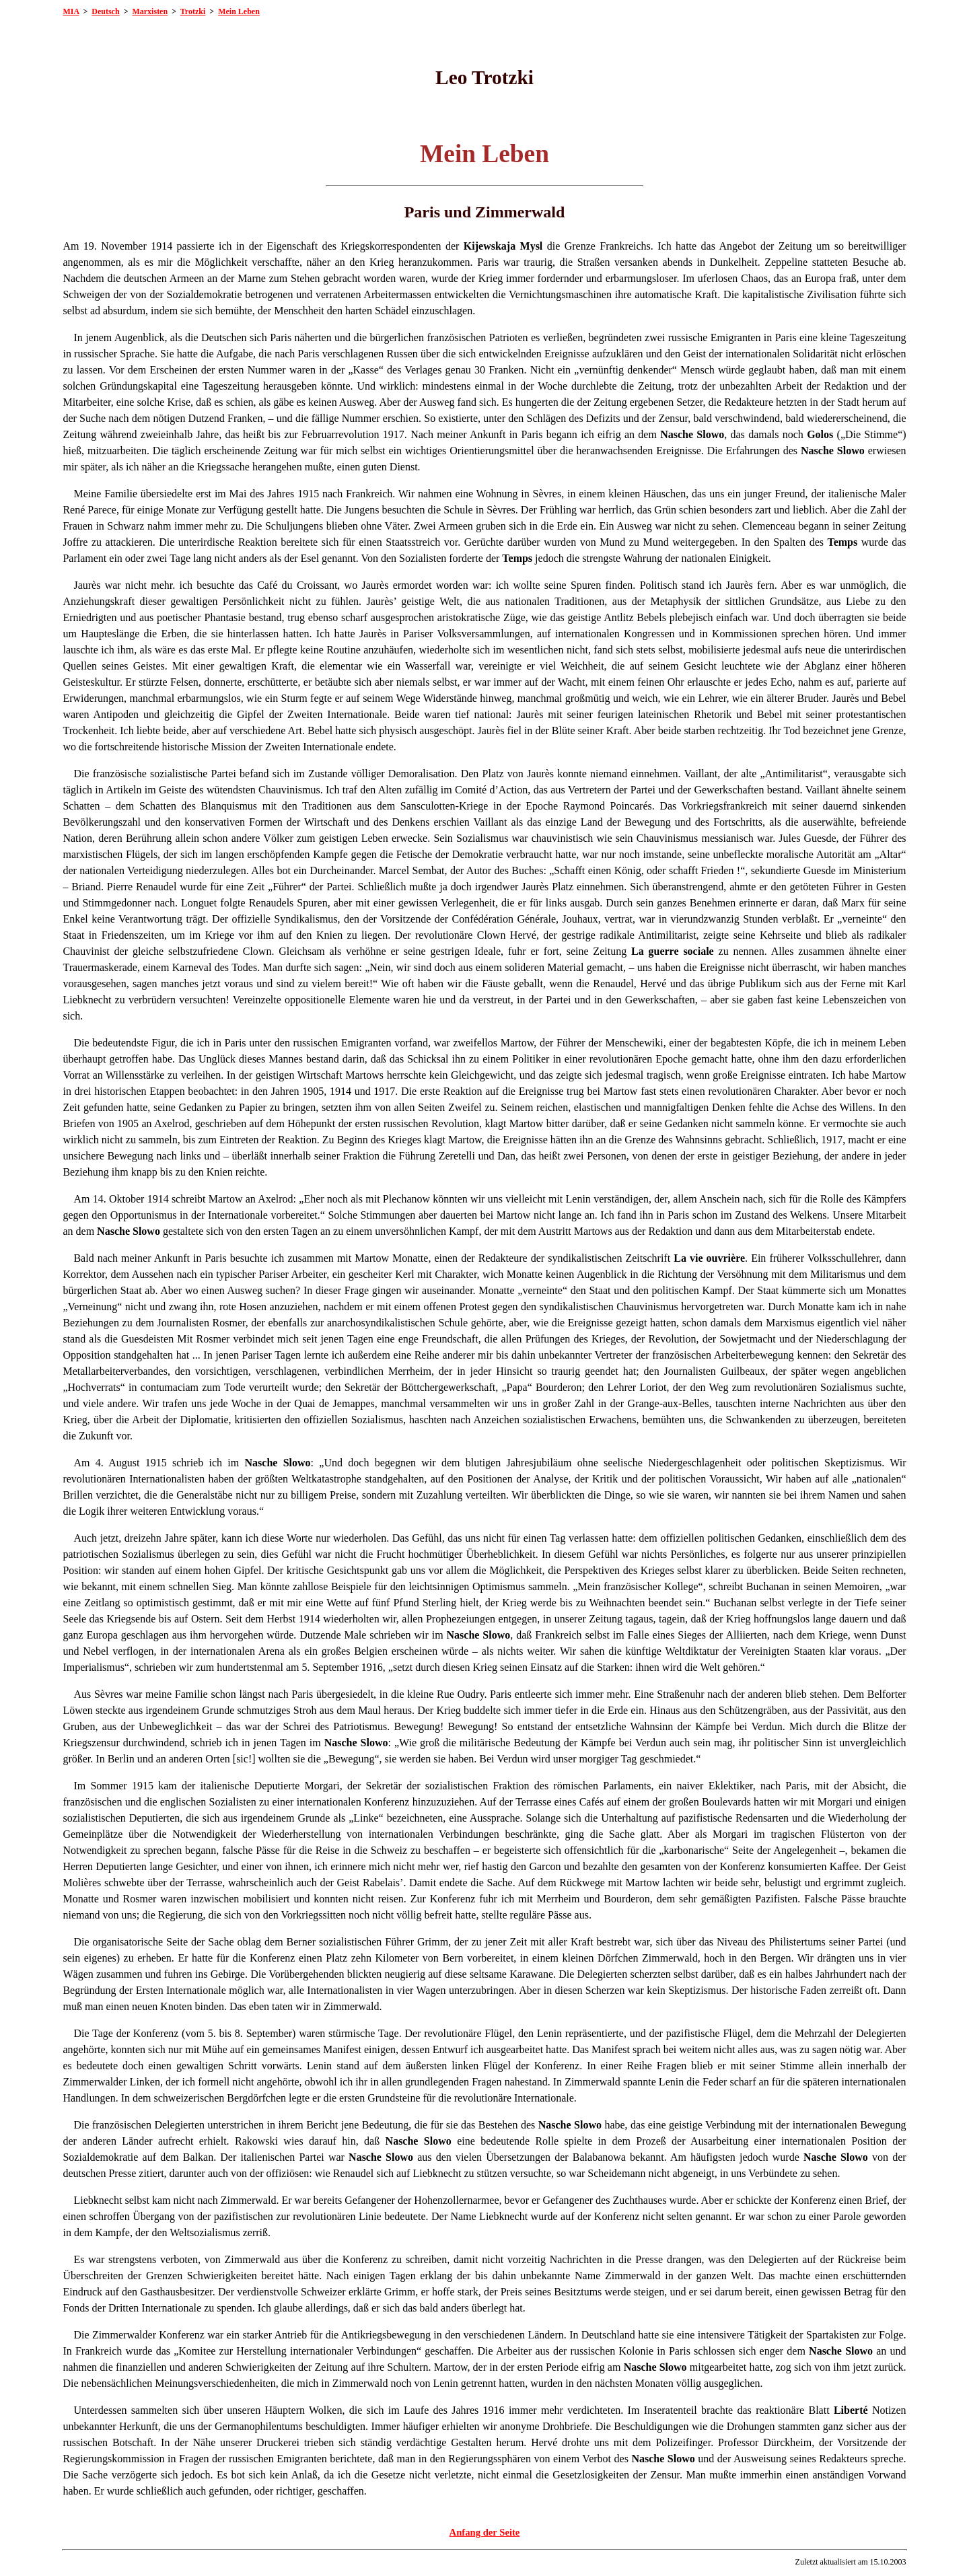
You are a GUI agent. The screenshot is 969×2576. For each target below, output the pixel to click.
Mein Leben (239, 11)
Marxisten (150, 11)
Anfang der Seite (485, 2532)
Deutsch (105, 11)
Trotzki (193, 11)
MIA (71, 11)
